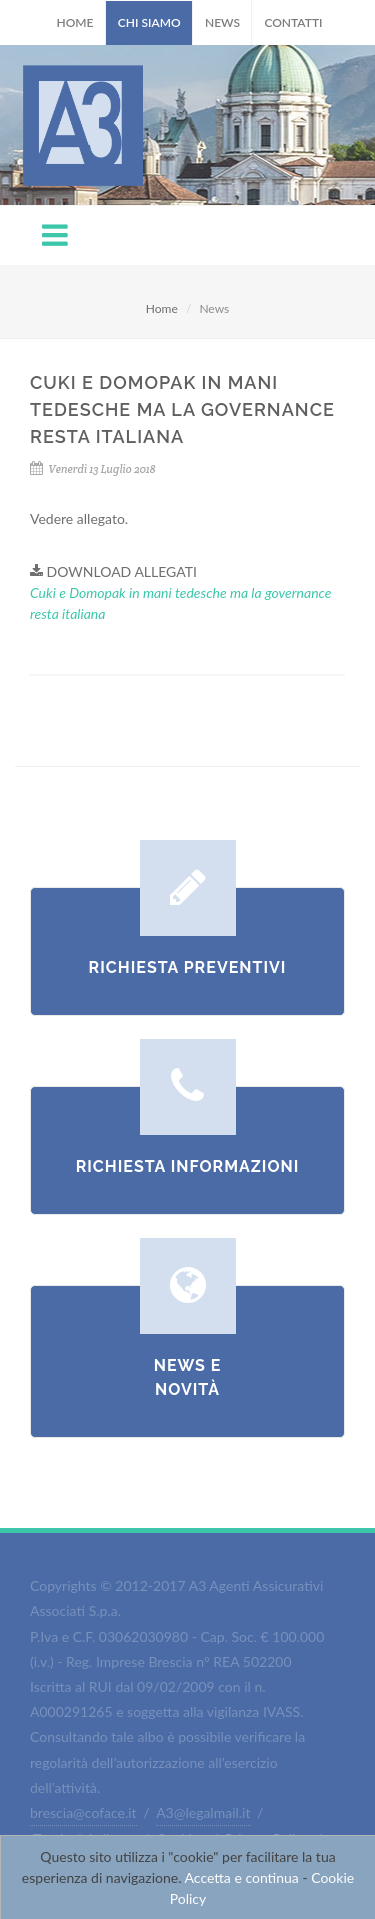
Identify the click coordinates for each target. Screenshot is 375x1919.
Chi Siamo (149, 22)
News (222, 22)
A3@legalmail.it (203, 1812)
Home (74, 22)
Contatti (293, 22)
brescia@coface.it (83, 1812)
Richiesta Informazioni (188, 1166)
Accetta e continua (242, 1877)
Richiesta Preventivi (188, 967)
